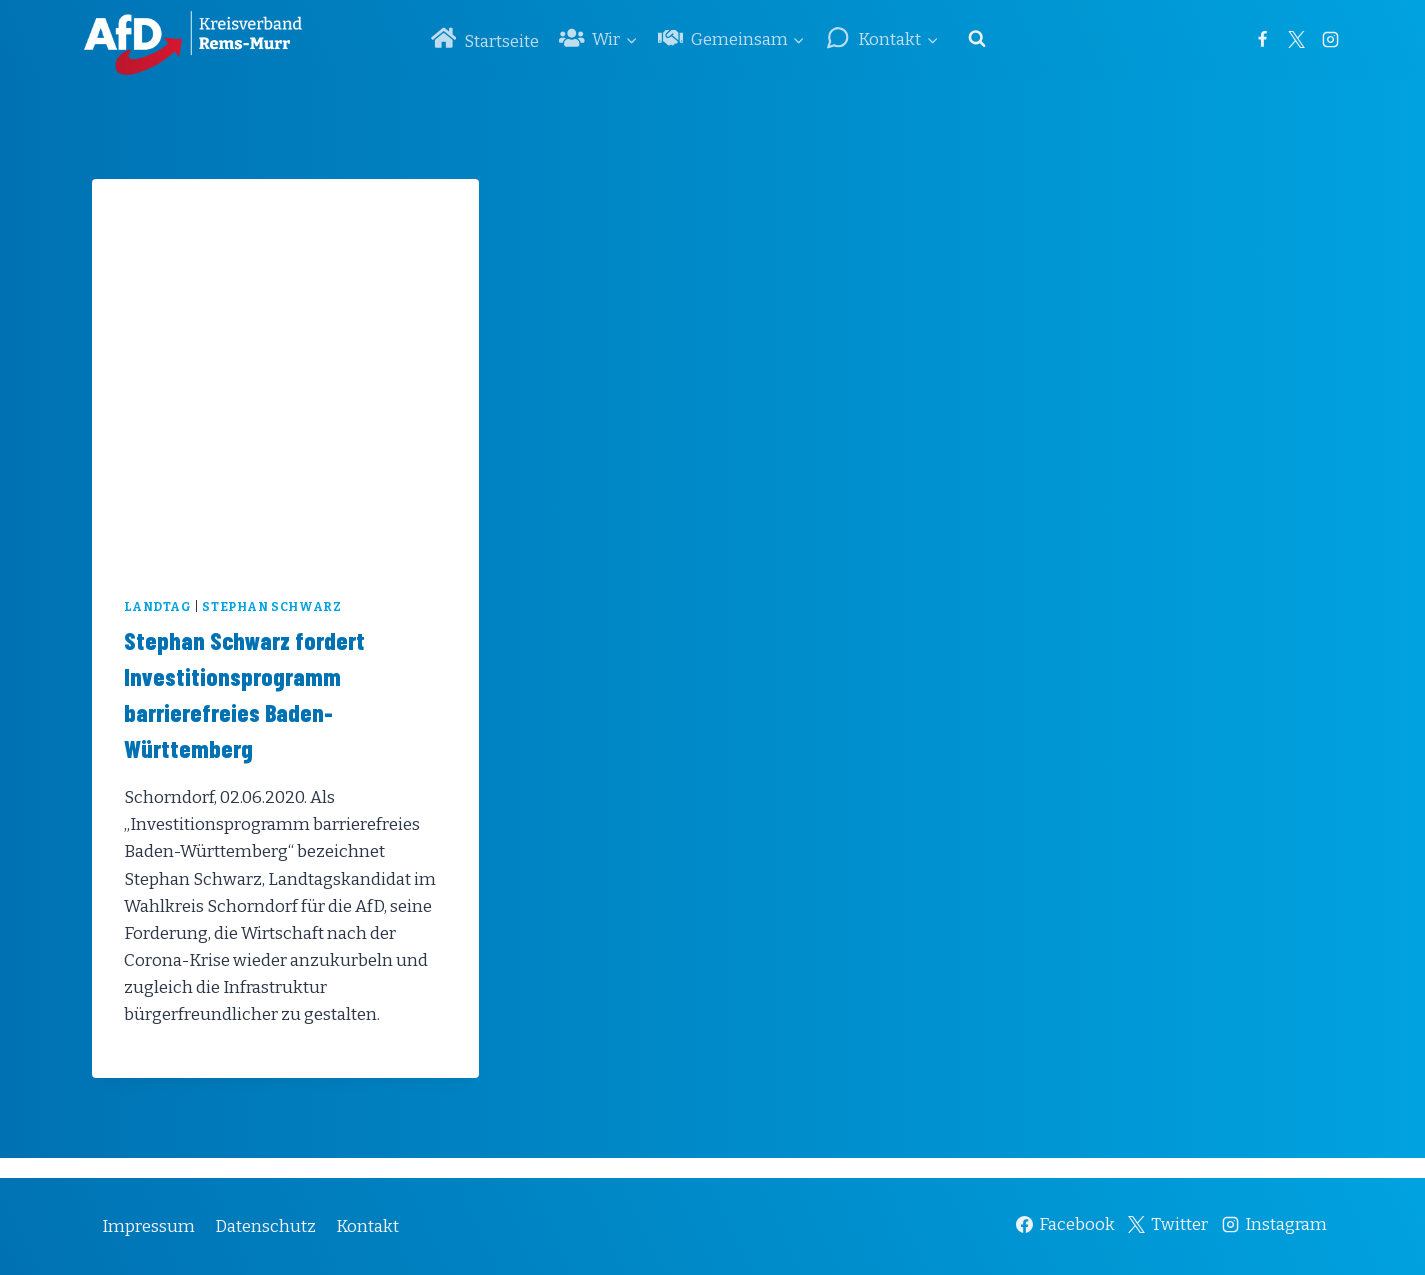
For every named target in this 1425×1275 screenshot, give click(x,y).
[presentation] (285, 372)
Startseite (485, 38)
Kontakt (367, 1226)
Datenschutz (265, 1226)
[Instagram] (1331, 39)
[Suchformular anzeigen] (977, 39)
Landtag (158, 607)
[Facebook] (1263, 39)
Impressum (148, 1226)
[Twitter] (1297, 39)
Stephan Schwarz (271, 607)
